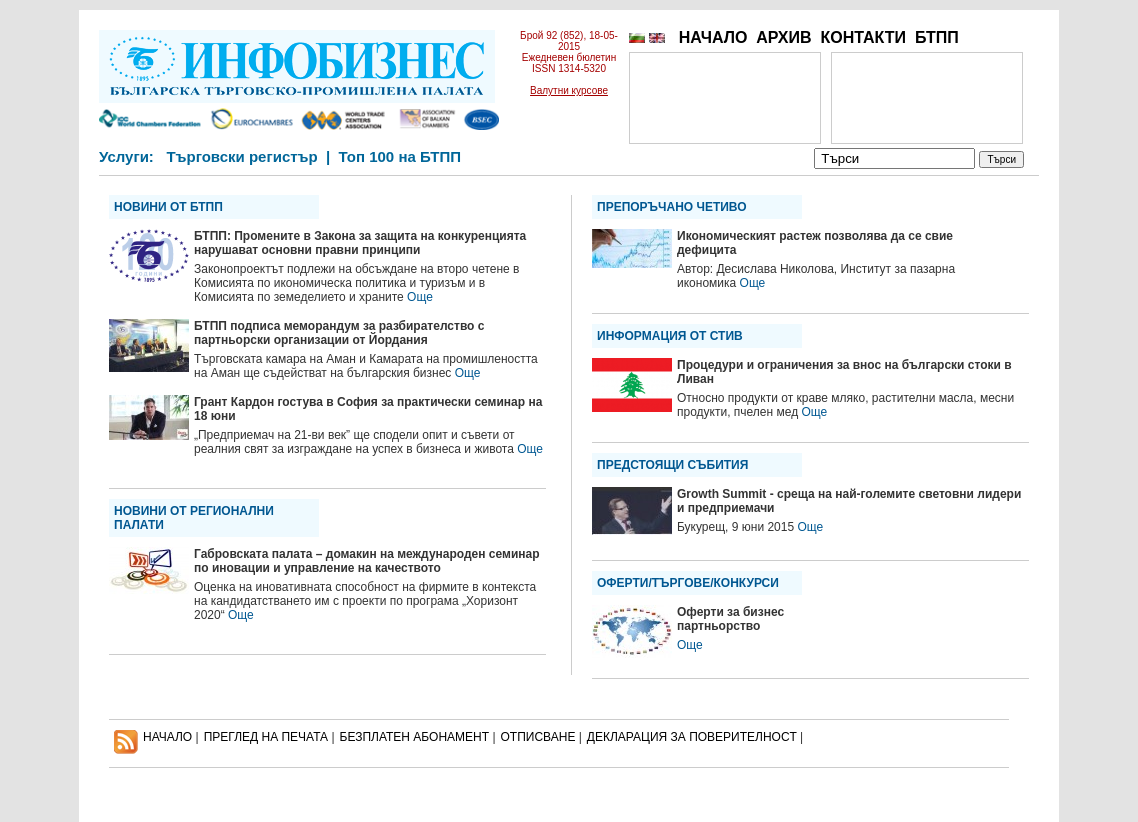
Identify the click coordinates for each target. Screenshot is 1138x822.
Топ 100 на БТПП (400, 156)
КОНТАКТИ (863, 37)
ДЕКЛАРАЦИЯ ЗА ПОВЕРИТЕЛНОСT (692, 737)
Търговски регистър (241, 156)
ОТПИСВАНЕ (538, 737)
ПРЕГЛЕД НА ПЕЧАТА (266, 737)
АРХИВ (783, 37)
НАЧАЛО (713, 37)
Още (420, 297)
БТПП (937, 37)
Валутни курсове (569, 90)
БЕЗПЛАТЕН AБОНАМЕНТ (415, 737)
